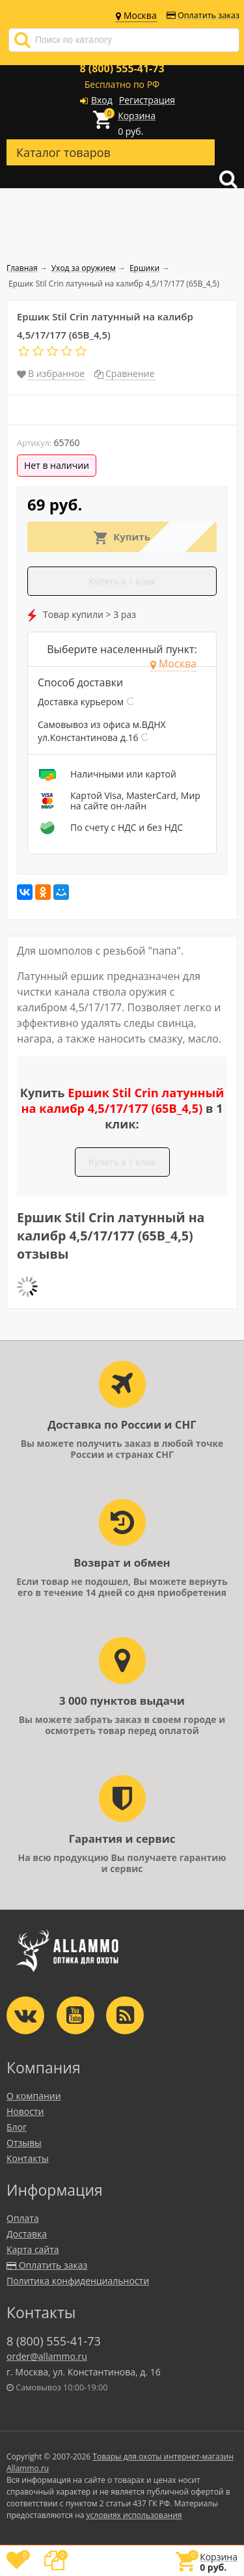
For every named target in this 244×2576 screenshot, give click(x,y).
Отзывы (24, 2142)
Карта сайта (33, 2249)
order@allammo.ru (47, 2356)
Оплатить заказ (203, 15)
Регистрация (147, 100)
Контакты (28, 2158)
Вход (102, 100)
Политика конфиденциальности (78, 2281)
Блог (17, 2127)
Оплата (23, 2218)
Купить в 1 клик (122, 581)
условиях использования (134, 2515)
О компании (34, 2096)
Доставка (27, 2234)
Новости (25, 2111)
